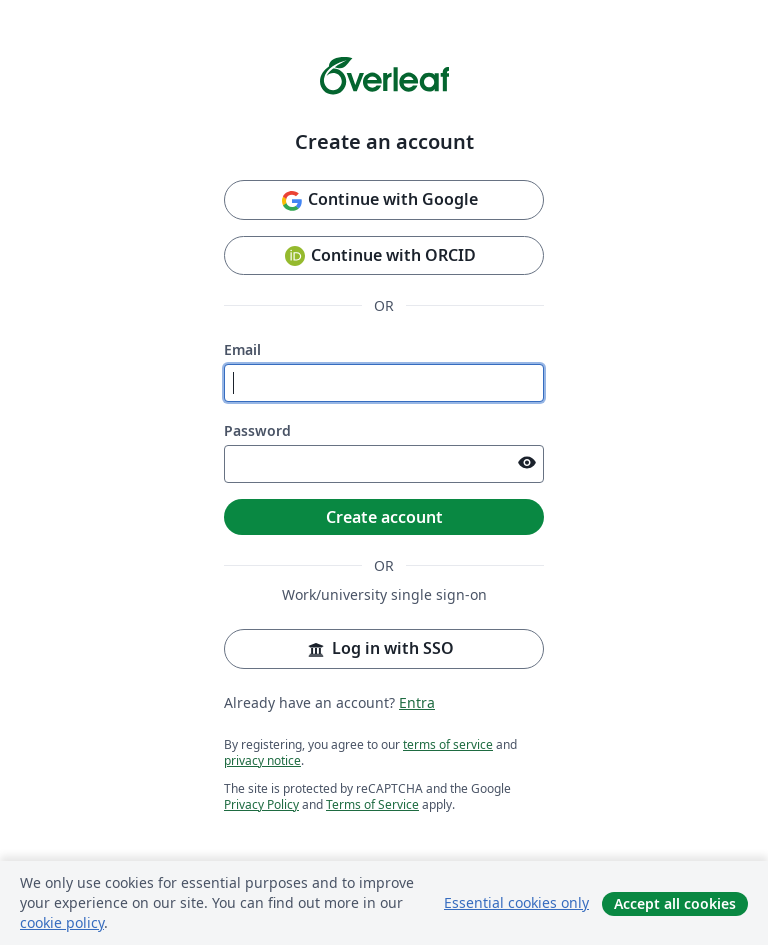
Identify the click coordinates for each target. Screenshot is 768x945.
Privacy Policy (261, 804)
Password (257, 430)
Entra (417, 702)
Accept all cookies (675, 903)
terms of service (448, 744)
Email (242, 349)
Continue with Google (379, 200)
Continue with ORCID (379, 256)
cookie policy (62, 922)
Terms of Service (372, 804)
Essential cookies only (516, 902)
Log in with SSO (379, 649)
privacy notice (262, 760)
